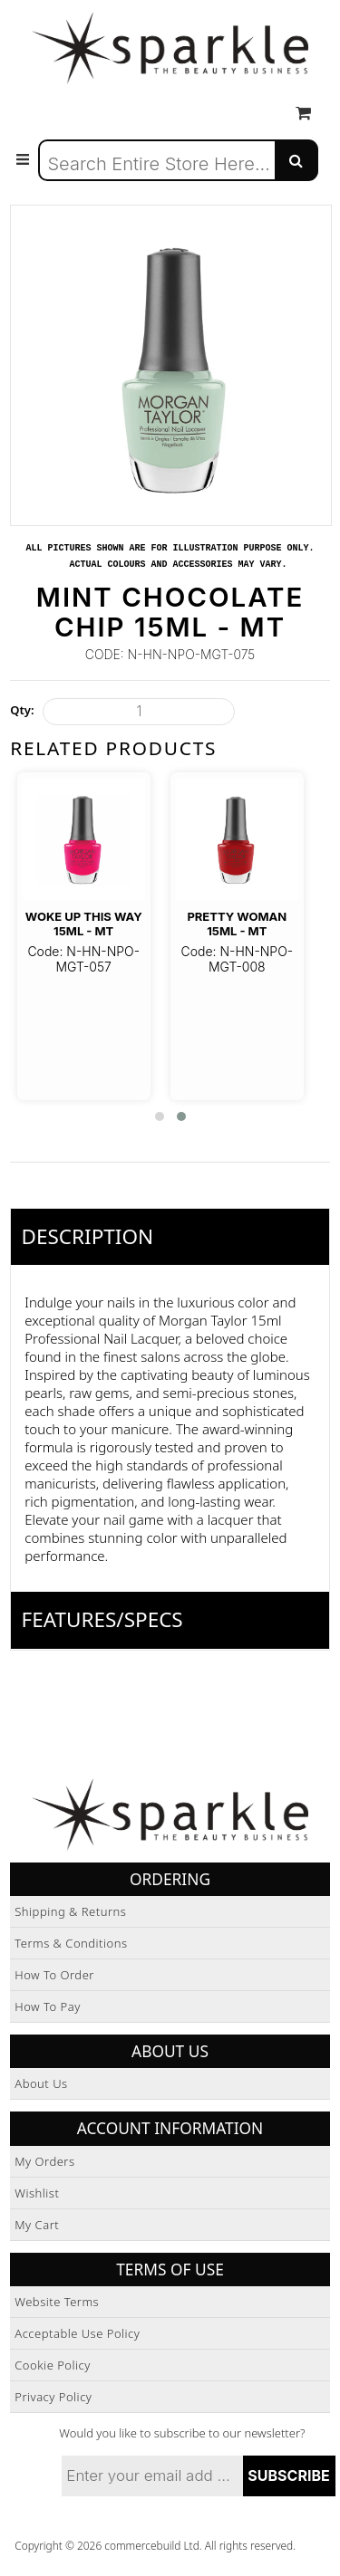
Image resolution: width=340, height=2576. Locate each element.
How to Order (54, 1975)
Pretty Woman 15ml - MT (237, 923)
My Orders (44, 2161)
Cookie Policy (53, 2365)
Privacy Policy (53, 2397)
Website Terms (57, 2302)
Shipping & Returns (70, 1911)
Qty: (22, 710)
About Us (41, 2083)
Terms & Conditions (71, 1943)
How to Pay (48, 2006)
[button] (159, 1116)
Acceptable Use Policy (77, 2333)
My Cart (37, 2225)
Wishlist (37, 2193)
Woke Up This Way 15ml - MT (83, 923)
